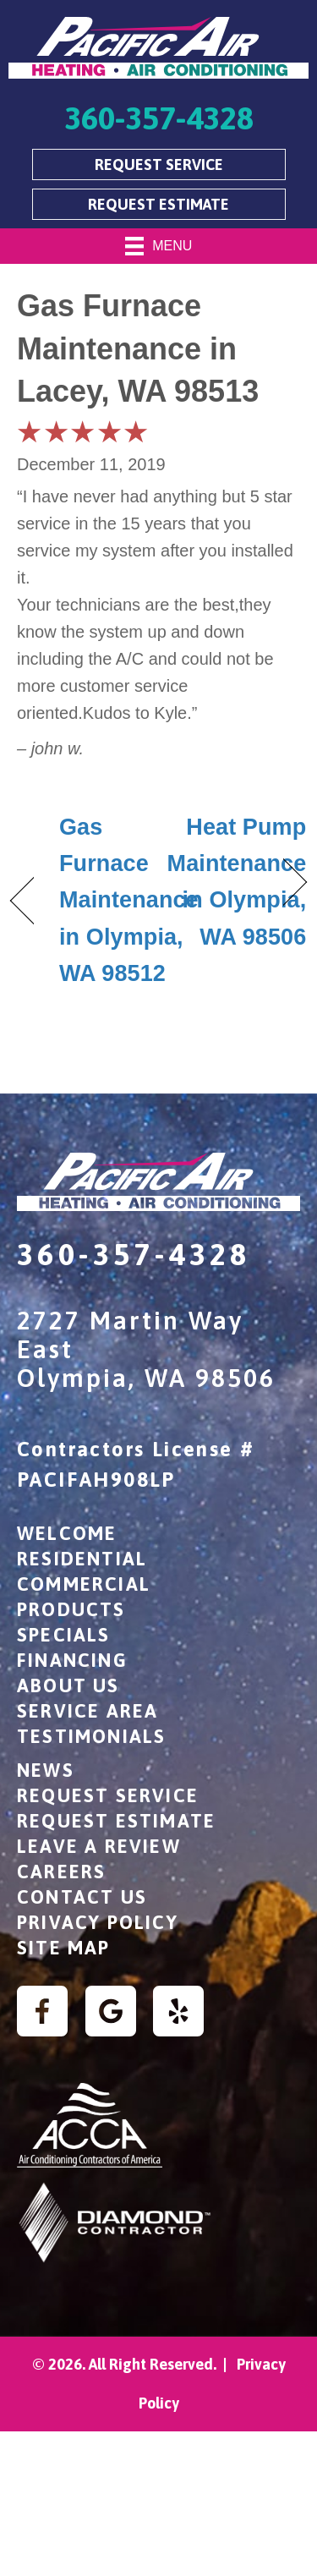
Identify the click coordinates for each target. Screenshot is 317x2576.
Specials (64, 1635)
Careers (61, 1872)
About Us (68, 1685)
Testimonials (91, 1736)
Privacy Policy (97, 1922)
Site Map (64, 1948)
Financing (72, 1660)
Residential (82, 1559)
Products (71, 1609)
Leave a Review (99, 1846)
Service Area (87, 1711)
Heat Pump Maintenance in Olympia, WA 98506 (237, 882)
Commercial (83, 1584)
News (45, 1770)
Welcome (67, 1533)
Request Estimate (116, 1821)
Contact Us (82, 1897)
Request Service (108, 1795)
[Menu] (159, 246)
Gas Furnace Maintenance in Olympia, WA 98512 (129, 900)
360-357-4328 (134, 1254)
